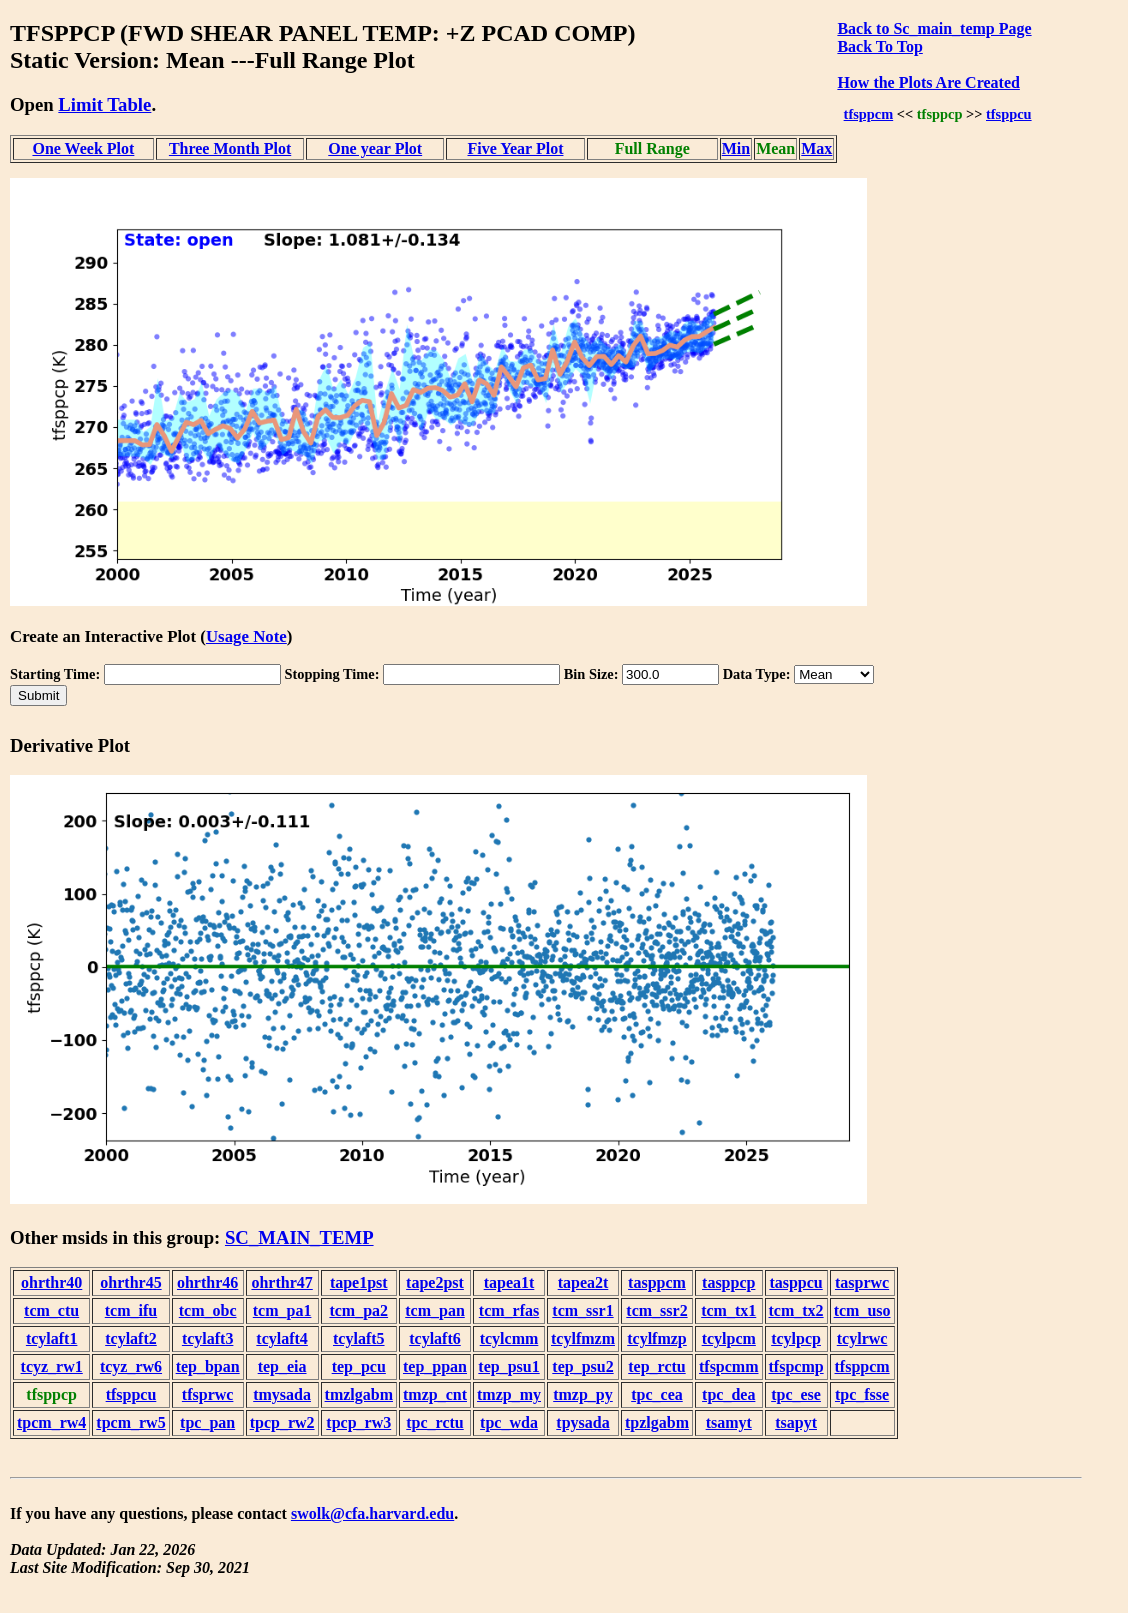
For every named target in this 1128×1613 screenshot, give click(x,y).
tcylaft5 (359, 1338)
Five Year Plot (515, 148)
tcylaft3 (208, 1338)
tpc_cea (657, 1394)
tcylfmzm (583, 1338)
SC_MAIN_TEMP (299, 1237)
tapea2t (583, 1282)
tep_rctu (656, 1366)
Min (736, 148)
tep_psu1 (508, 1366)
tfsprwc (208, 1394)
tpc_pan (207, 1422)
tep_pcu (359, 1366)
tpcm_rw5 (130, 1422)
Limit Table (104, 104)
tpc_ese (796, 1394)
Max (816, 148)
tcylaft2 (131, 1338)
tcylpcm (729, 1338)
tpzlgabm (657, 1422)
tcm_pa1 (282, 1310)
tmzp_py (583, 1394)
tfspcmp (796, 1366)
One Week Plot (83, 148)
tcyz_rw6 (131, 1366)
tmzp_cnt (435, 1394)
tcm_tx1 (728, 1310)
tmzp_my (509, 1394)
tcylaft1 (52, 1338)
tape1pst (359, 1282)
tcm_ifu (131, 1310)
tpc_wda (509, 1422)
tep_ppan (435, 1366)
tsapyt (796, 1422)
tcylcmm (509, 1338)
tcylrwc (862, 1338)
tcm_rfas (509, 1310)
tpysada (582, 1422)
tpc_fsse (862, 1394)
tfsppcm (869, 114)
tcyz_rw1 (52, 1366)
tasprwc (862, 1282)
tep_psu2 (582, 1366)
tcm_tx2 (796, 1310)
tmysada (282, 1394)
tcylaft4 (282, 1338)
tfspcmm (729, 1366)
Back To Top (879, 46)
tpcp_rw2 (282, 1422)
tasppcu (795, 1282)
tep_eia (282, 1366)
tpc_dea (728, 1394)
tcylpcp (796, 1338)
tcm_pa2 (358, 1310)
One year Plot (375, 148)
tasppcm (657, 1282)
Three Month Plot (230, 148)
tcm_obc (208, 1310)
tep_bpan (208, 1366)
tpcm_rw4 (51, 1422)
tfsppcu (1009, 114)
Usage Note (246, 636)
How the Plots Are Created (928, 82)
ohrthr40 (51, 1282)
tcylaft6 (435, 1338)
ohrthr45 (130, 1282)
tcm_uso (862, 1310)
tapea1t (509, 1282)
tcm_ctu (51, 1310)
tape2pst (435, 1282)
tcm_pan (435, 1310)
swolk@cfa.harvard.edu (372, 1513)
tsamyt (729, 1422)
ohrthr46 (207, 1282)
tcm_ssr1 (582, 1310)
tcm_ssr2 (656, 1310)
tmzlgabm (359, 1394)
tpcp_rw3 (358, 1422)
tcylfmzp (657, 1338)
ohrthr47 (281, 1282)
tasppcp (728, 1282)
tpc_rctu (434, 1422)
